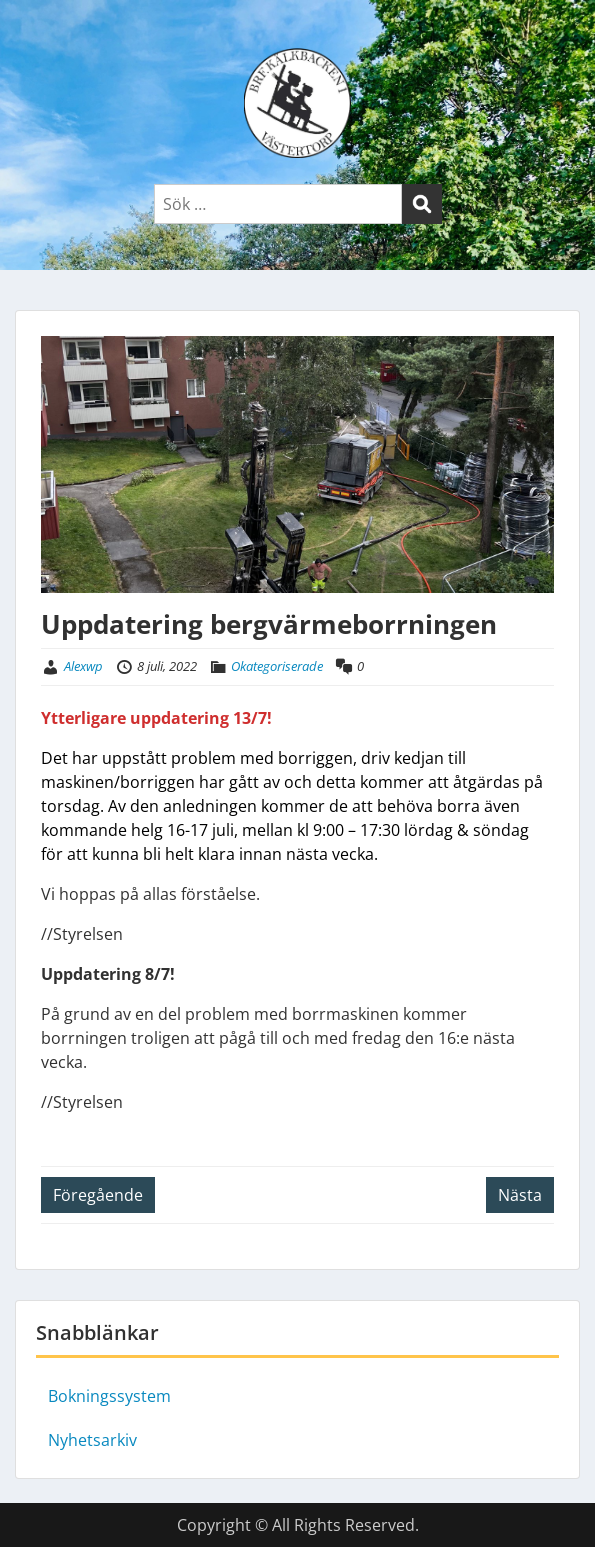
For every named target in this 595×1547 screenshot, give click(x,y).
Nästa (520, 1195)
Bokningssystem (109, 1396)
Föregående (98, 1195)
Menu (36, 34)
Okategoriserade (277, 666)
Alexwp (83, 666)
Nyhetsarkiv (92, 1440)
